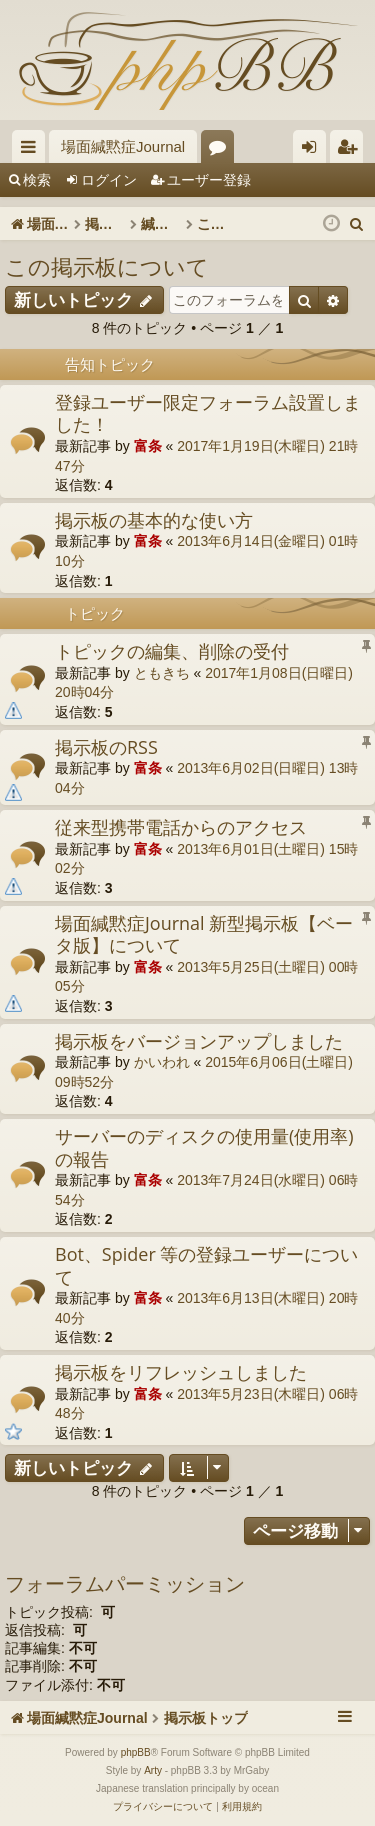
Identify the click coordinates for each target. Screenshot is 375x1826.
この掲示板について (107, 266)
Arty (153, 1770)
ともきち (162, 673)
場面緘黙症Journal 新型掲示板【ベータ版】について (204, 934)
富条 (148, 446)
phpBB (136, 1752)
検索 (37, 180)
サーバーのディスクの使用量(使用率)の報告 (204, 1147)
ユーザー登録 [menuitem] (351, 150)
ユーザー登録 (209, 180)
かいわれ (162, 1062)
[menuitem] (357, 224)
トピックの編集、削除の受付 (172, 651)
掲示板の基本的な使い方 (154, 520)
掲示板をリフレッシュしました (181, 1372)
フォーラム (221, 150)
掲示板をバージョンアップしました (199, 1041)
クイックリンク (32, 150)
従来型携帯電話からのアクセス (181, 827)
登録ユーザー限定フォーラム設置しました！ (208, 413)
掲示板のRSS (106, 747)
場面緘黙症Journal (123, 146)
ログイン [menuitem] (314, 150)
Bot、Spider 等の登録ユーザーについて (206, 1265)
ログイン (109, 180)
